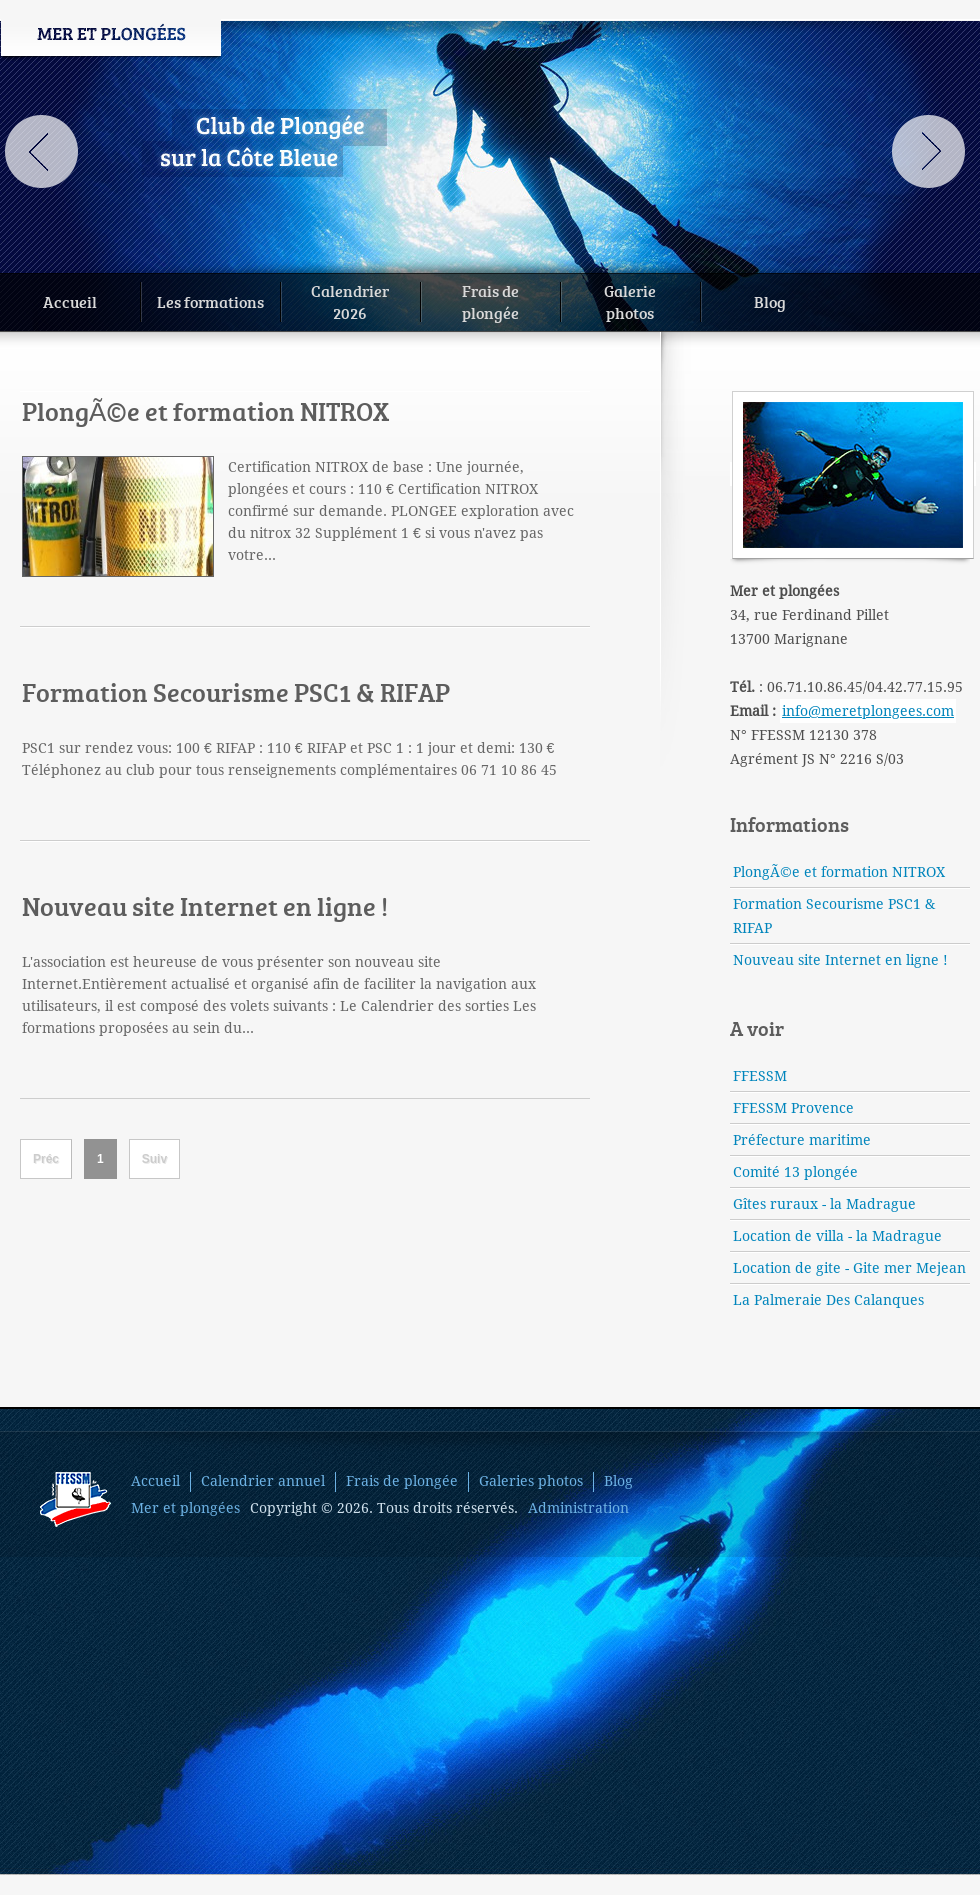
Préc (46, 1159)
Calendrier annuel (263, 1481)
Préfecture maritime (802, 1140)
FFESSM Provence (793, 1108)
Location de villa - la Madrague (837, 1236)
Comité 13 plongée (795, 1172)
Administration (578, 1508)
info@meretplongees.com (868, 711)
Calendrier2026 (350, 301)
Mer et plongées (185, 1508)
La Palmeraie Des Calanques (828, 1300)
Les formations (210, 301)
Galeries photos (531, 1481)
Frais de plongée (402, 1481)
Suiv (154, 1159)
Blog (770, 301)
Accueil (70, 301)
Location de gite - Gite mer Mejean (849, 1268)
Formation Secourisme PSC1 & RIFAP (236, 691)
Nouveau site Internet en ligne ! (205, 905)
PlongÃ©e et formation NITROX (205, 410)
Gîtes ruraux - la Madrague (824, 1204)
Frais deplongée (490, 301)
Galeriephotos (630, 301)
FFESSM (760, 1076)
